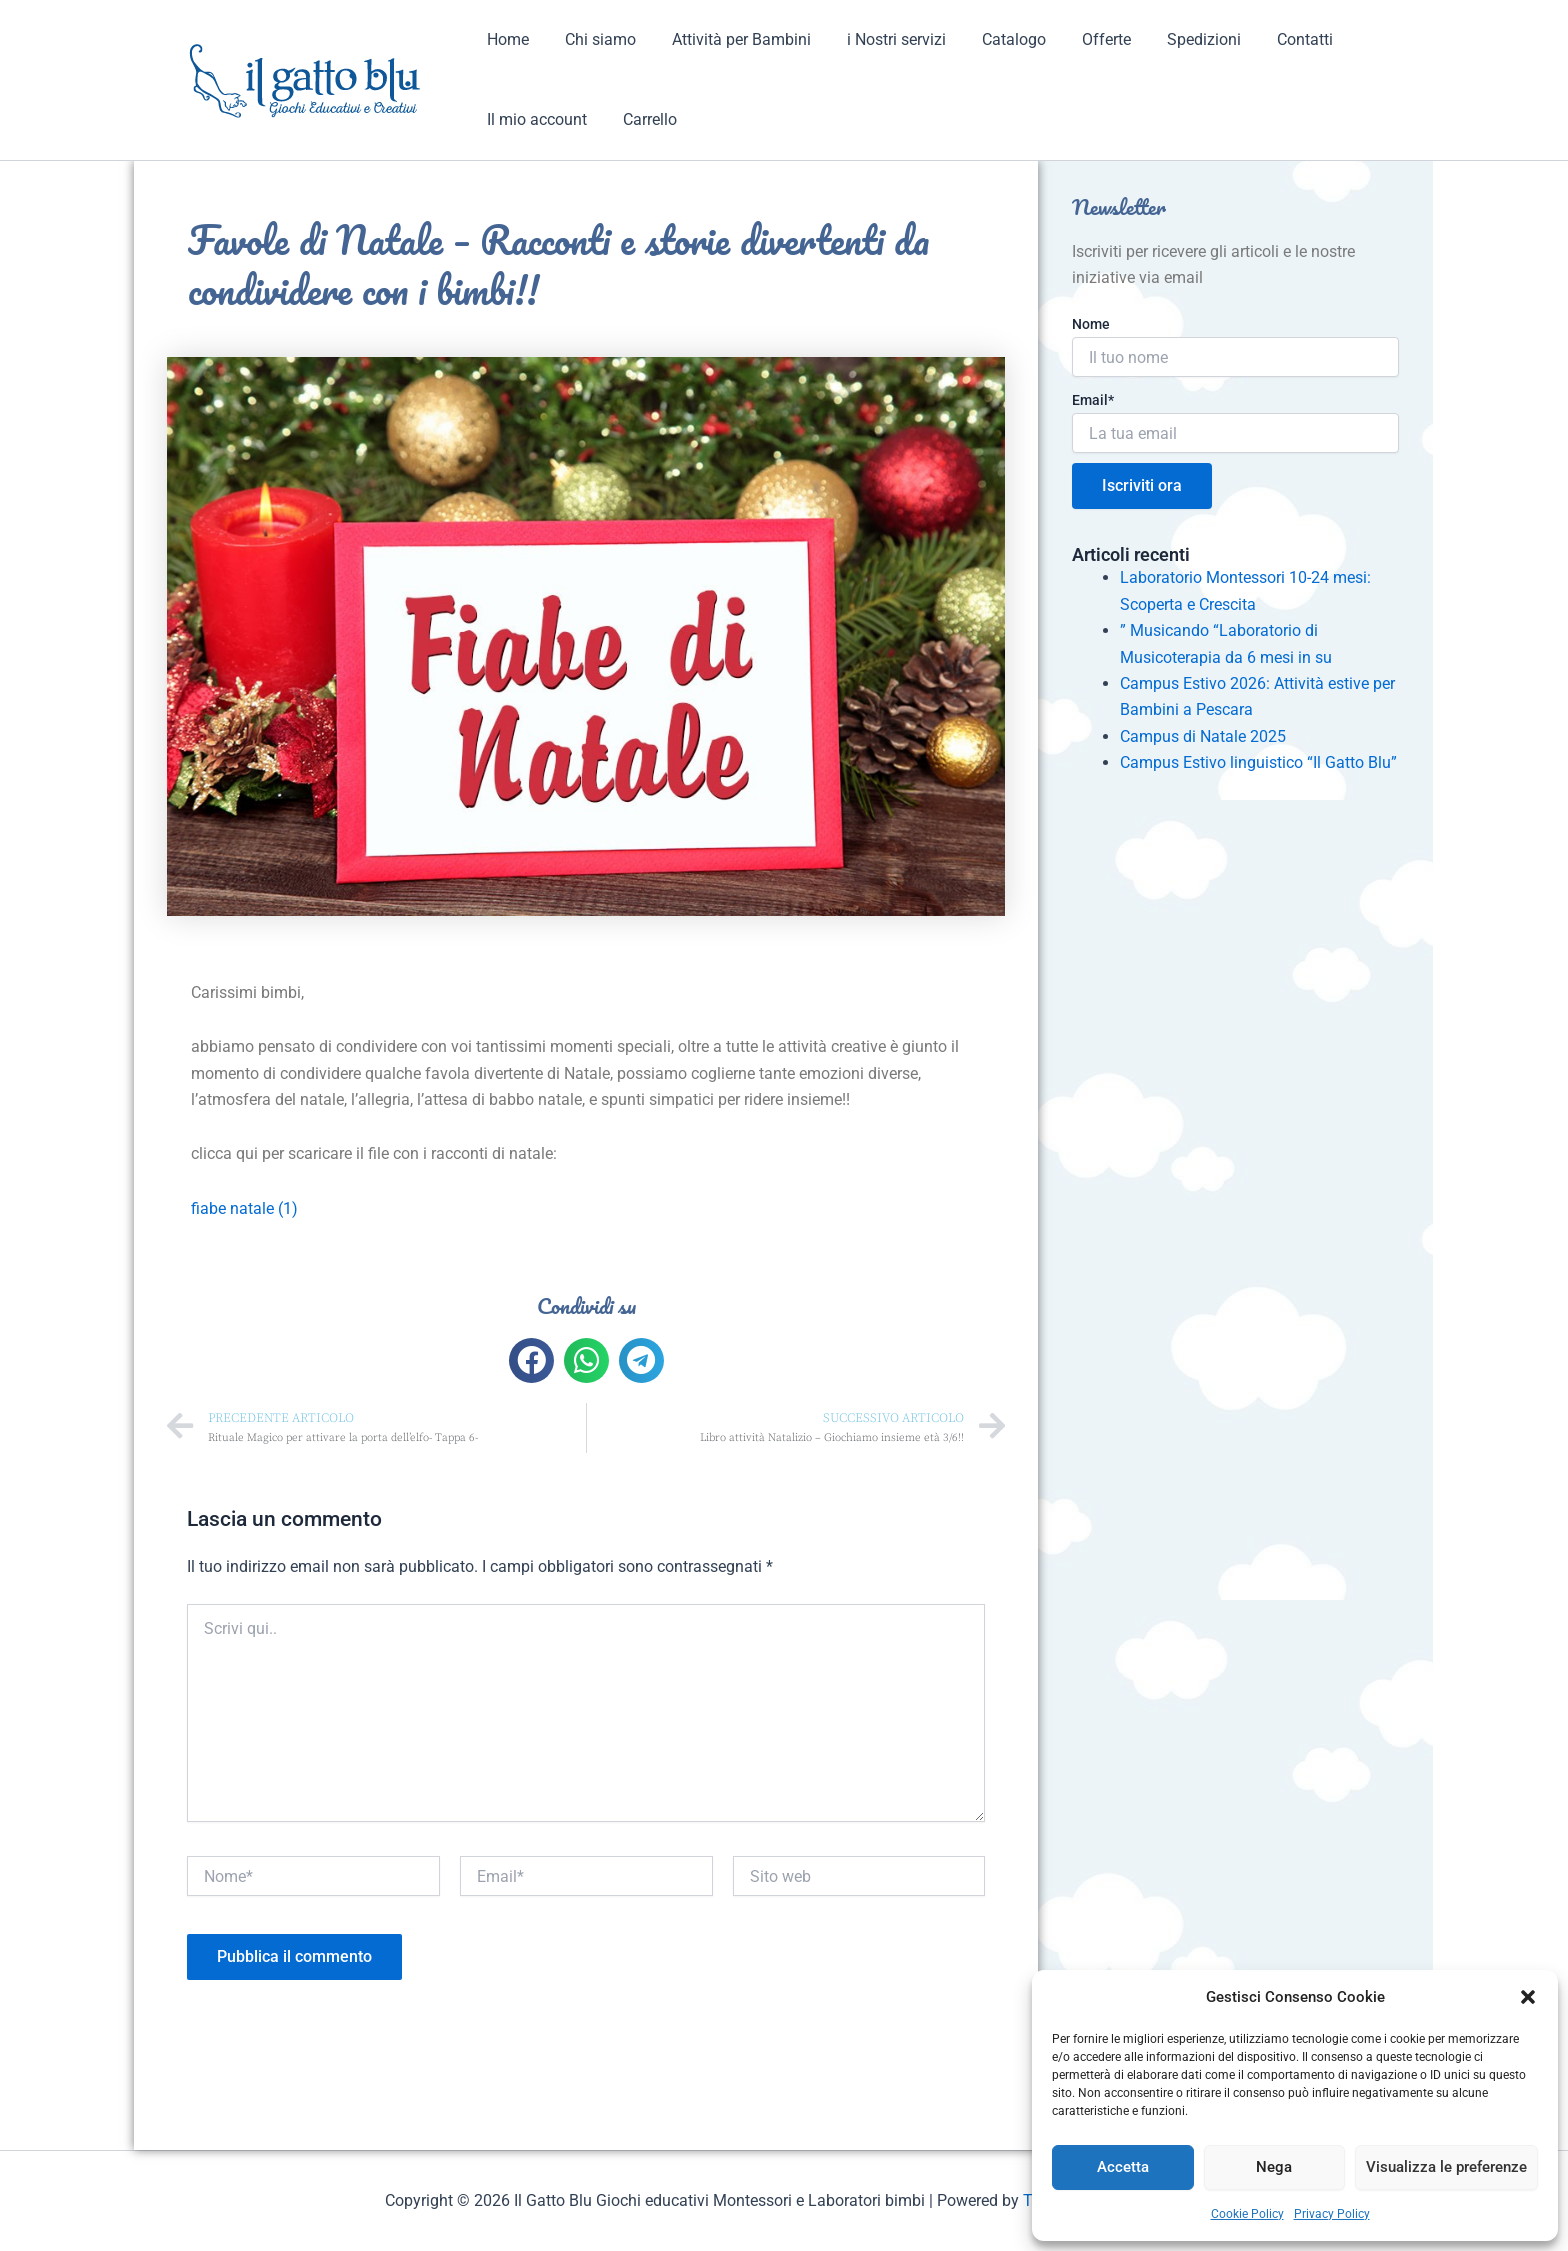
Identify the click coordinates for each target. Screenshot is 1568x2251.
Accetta (1123, 2167)
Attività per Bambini (731, 39)
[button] (1528, 1997)
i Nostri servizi (882, 39)
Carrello (644, 119)
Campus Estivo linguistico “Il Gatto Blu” (1258, 762)
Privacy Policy (1332, 2214)
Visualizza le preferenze (1446, 2167)
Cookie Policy (1247, 2214)
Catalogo (996, 39)
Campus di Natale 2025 (1203, 736)
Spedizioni (1178, 39)
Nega (1274, 2167)
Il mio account (535, 119)
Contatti (1275, 39)
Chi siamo (594, 39)
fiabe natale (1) (244, 1208)
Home (506, 39)
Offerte (1084, 39)
